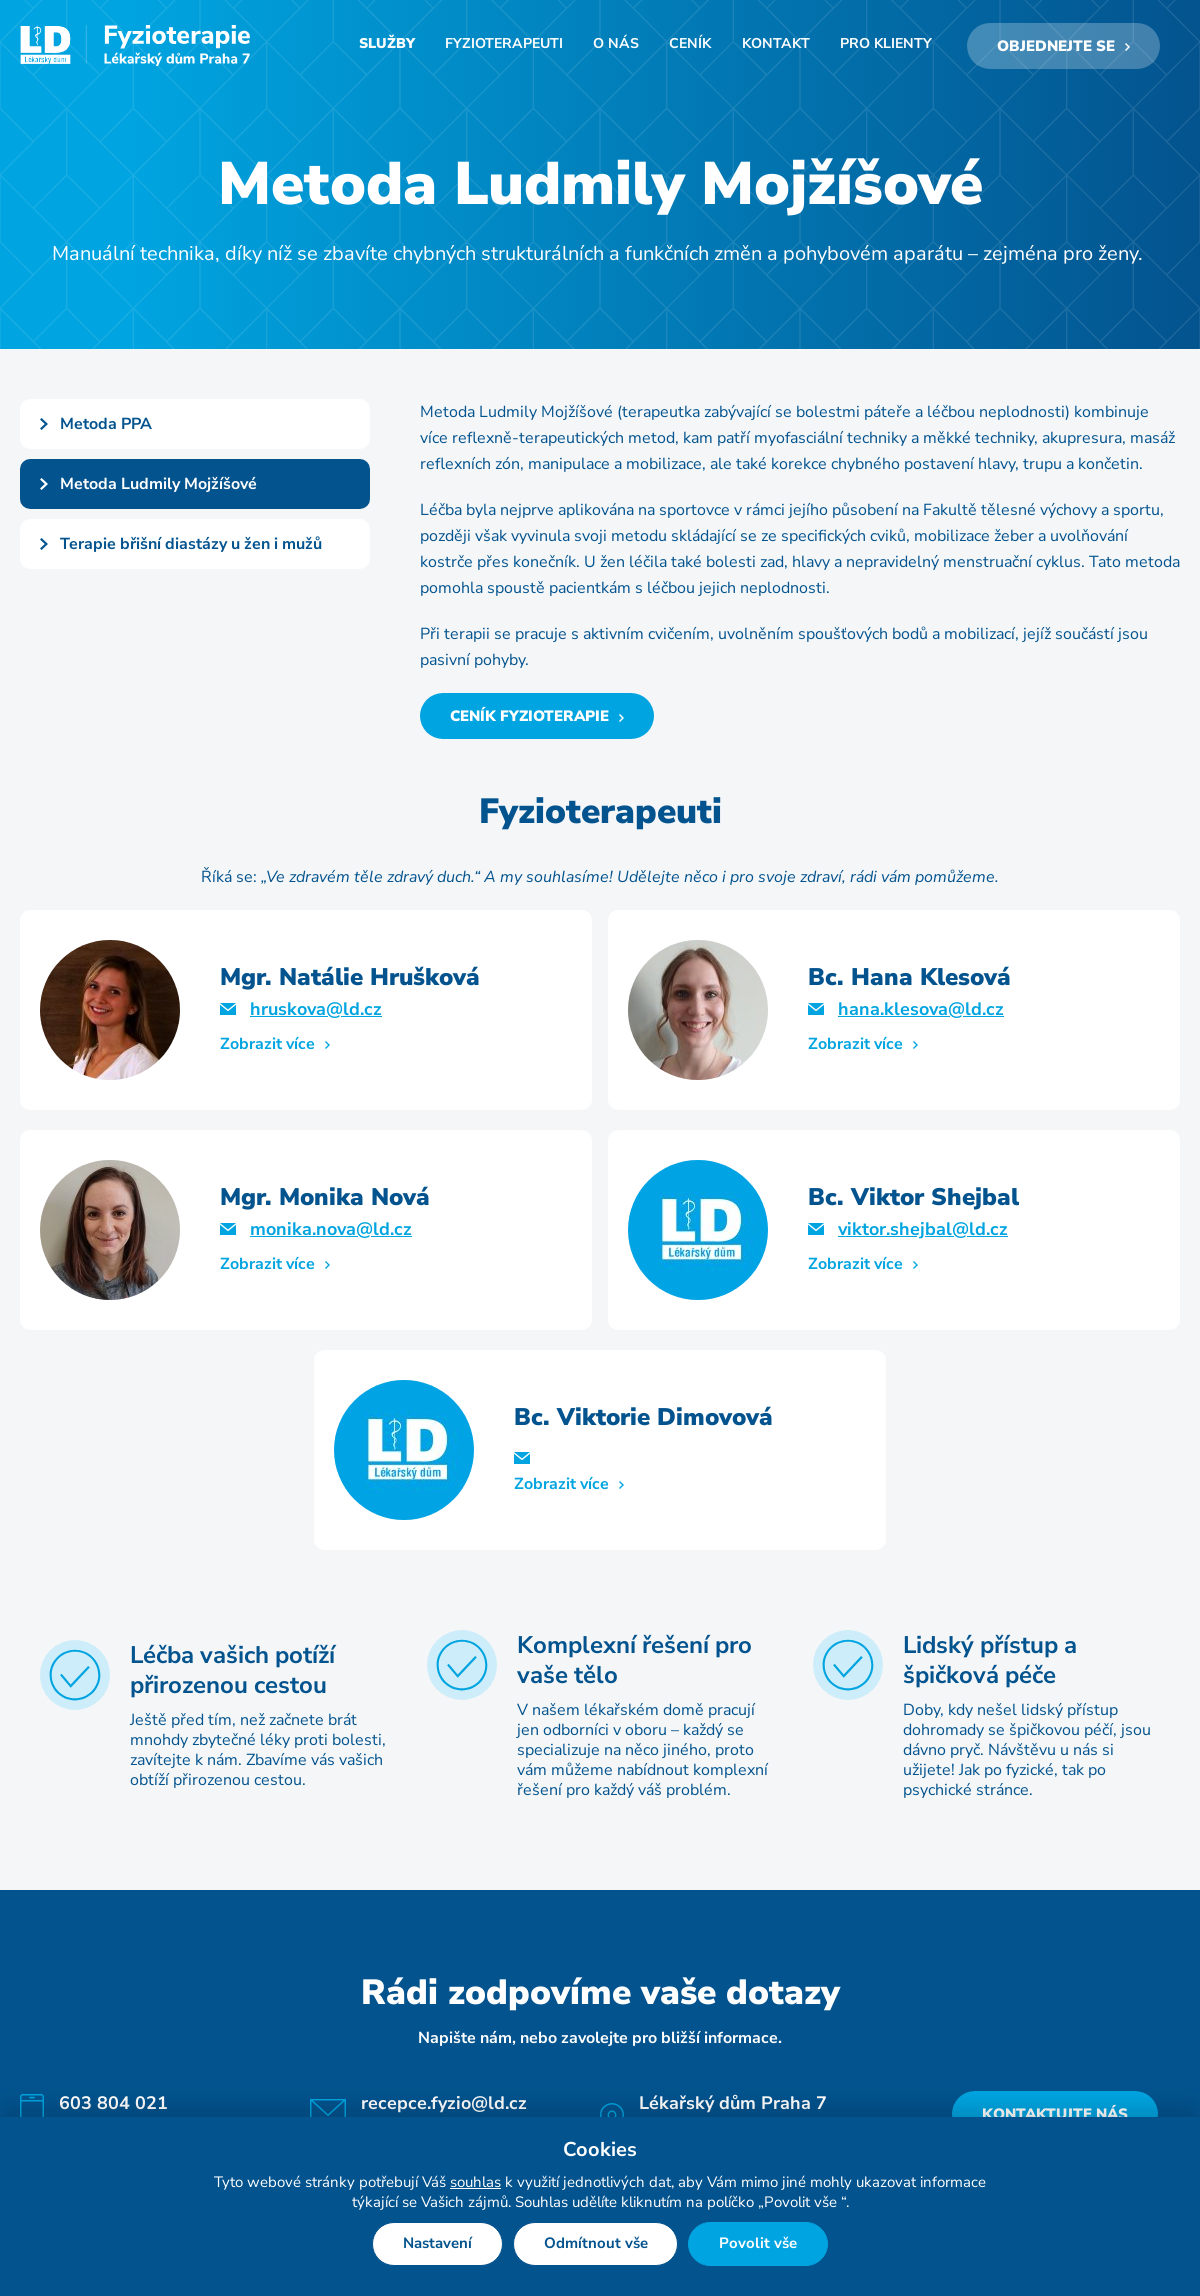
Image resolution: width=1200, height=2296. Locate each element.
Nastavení (437, 2244)
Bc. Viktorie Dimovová (643, 1421)
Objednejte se (1056, 48)
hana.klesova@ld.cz (921, 1013)
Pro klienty (886, 47)
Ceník (694, 47)
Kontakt (778, 47)
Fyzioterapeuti (512, 47)
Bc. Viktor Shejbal (913, 1201)
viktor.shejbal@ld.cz (923, 1233)
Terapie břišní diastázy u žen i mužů (191, 548)
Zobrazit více (267, 1048)
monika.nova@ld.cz (331, 1233)
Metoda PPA (106, 428)
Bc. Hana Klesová (909, 981)
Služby (397, 47)
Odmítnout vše (596, 2244)
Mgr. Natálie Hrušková (350, 981)
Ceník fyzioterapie (529, 720)
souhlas (475, 2182)
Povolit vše (759, 2244)
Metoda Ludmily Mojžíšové (158, 488)
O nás (622, 47)
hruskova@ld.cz (316, 1013)
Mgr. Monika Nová (325, 1201)
